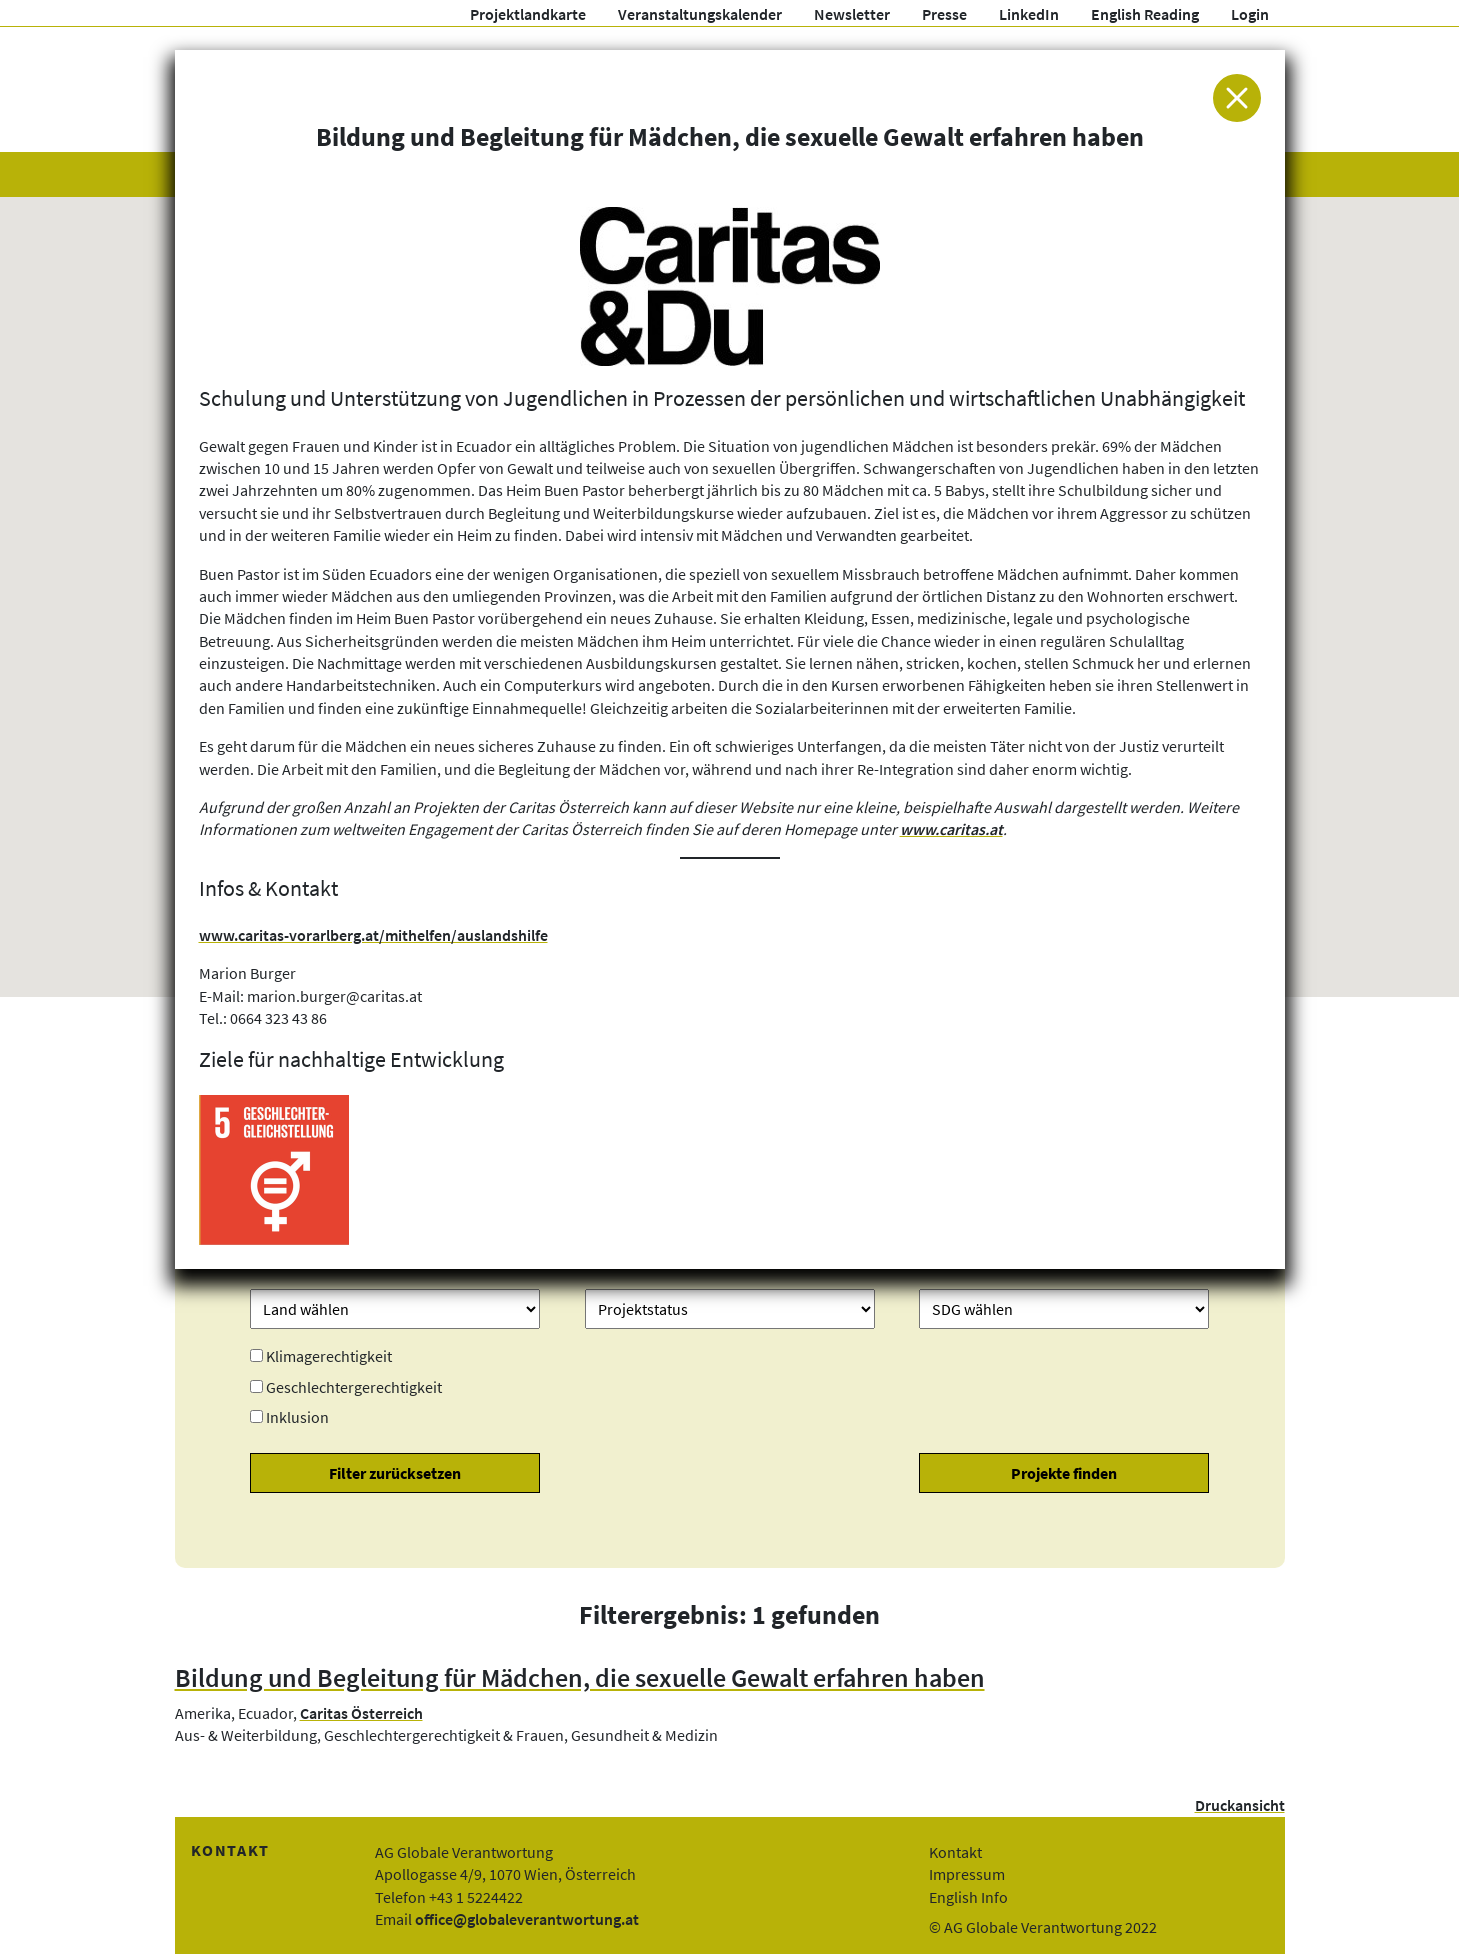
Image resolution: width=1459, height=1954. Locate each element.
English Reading (1145, 14)
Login (1250, 14)
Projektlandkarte (528, 14)
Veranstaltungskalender (700, 14)
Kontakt (955, 1852)
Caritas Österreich (361, 1713)
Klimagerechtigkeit (329, 1356)
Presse (944, 14)
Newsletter (852, 14)
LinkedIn (1029, 14)
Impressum (967, 1874)
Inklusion (297, 1417)
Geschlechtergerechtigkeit (354, 1387)
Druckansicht (1240, 1805)
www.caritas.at (951, 829)
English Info (968, 1897)
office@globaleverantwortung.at (527, 1919)
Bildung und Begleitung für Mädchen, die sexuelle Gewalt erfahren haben (580, 1678)
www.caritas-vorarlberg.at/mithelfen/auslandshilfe (373, 935)
